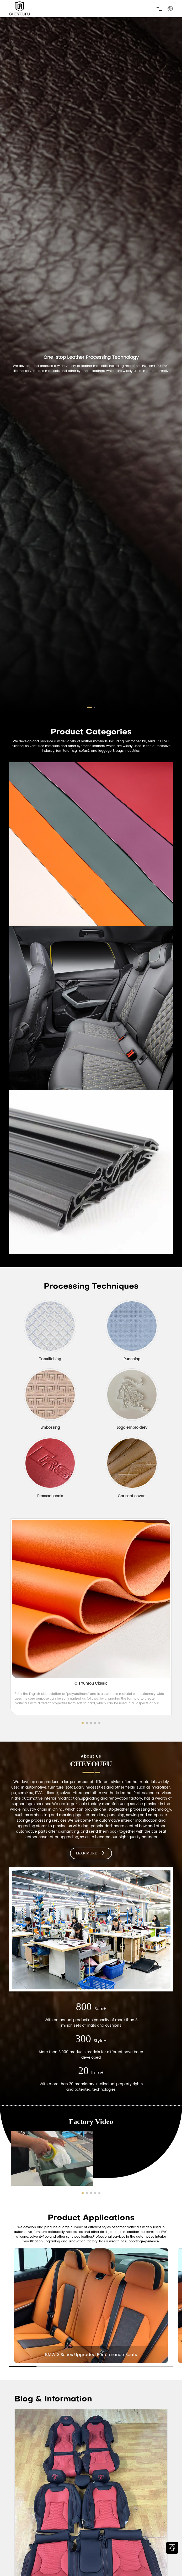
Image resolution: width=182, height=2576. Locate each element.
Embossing (50, 1427)
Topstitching (50, 1359)
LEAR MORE (91, 1853)
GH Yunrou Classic (91, 1683)
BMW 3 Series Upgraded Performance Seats (91, 2354)
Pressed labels (50, 1496)
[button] (89, 707)
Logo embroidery (132, 1427)
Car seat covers (132, 1496)
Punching (132, 1359)
